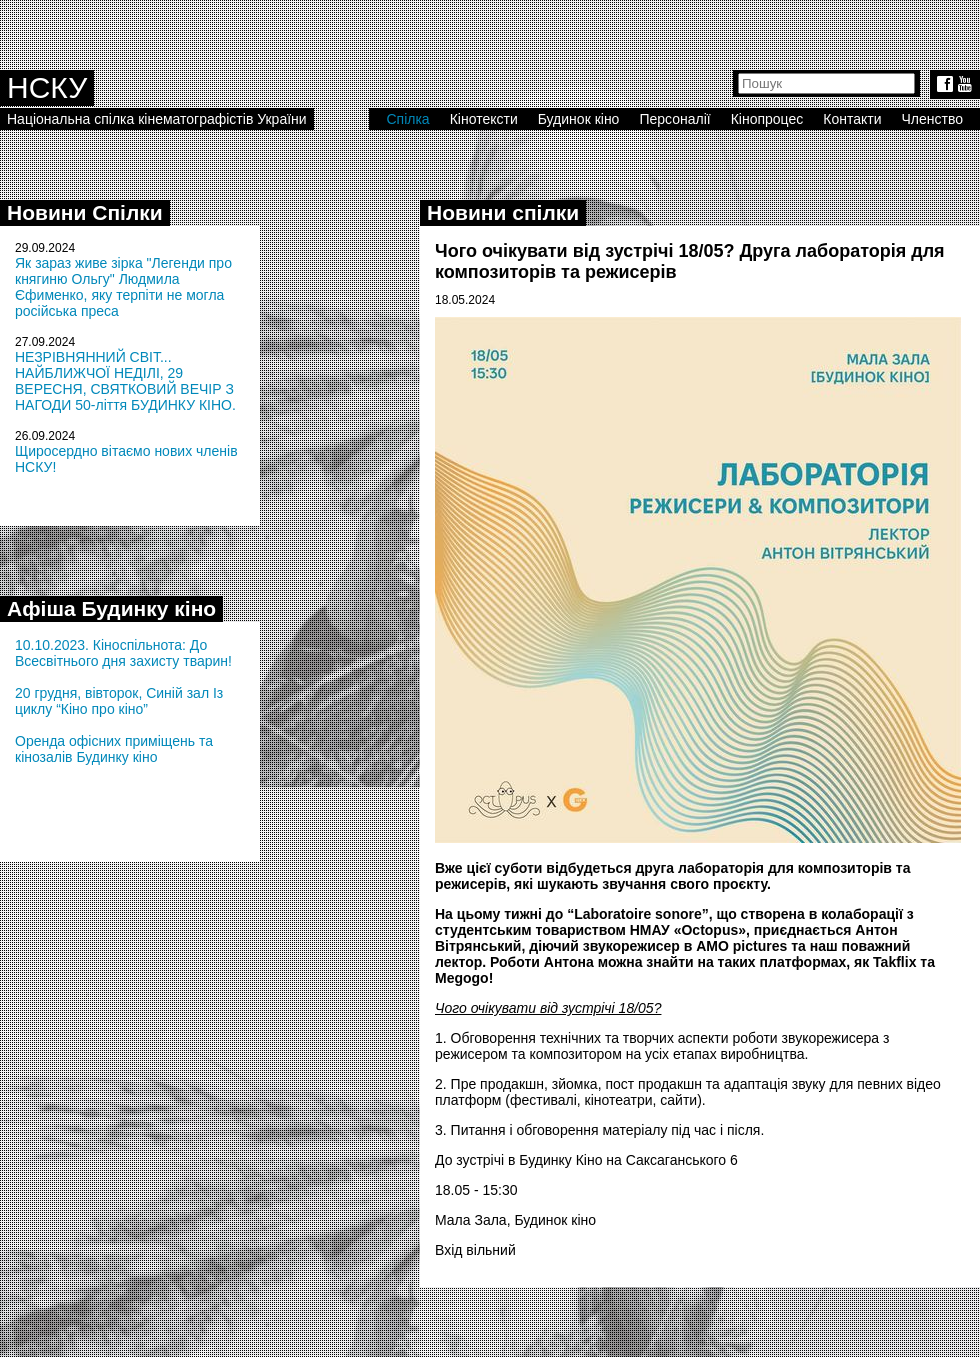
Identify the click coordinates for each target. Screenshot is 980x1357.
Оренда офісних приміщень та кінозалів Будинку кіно (114, 749)
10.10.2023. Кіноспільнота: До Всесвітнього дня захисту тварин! (123, 653)
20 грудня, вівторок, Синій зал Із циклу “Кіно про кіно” (119, 701)
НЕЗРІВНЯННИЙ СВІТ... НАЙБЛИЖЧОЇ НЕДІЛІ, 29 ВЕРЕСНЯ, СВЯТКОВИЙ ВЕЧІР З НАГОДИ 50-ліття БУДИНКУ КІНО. (125, 381)
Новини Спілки (85, 212)
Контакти (852, 119)
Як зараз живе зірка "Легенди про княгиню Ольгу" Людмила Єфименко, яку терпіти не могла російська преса (123, 287)
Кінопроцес (767, 119)
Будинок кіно (579, 119)
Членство (933, 119)
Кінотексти (484, 119)
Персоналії (674, 119)
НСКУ (47, 87)
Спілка (407, 119)
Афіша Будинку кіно (111, 608)
